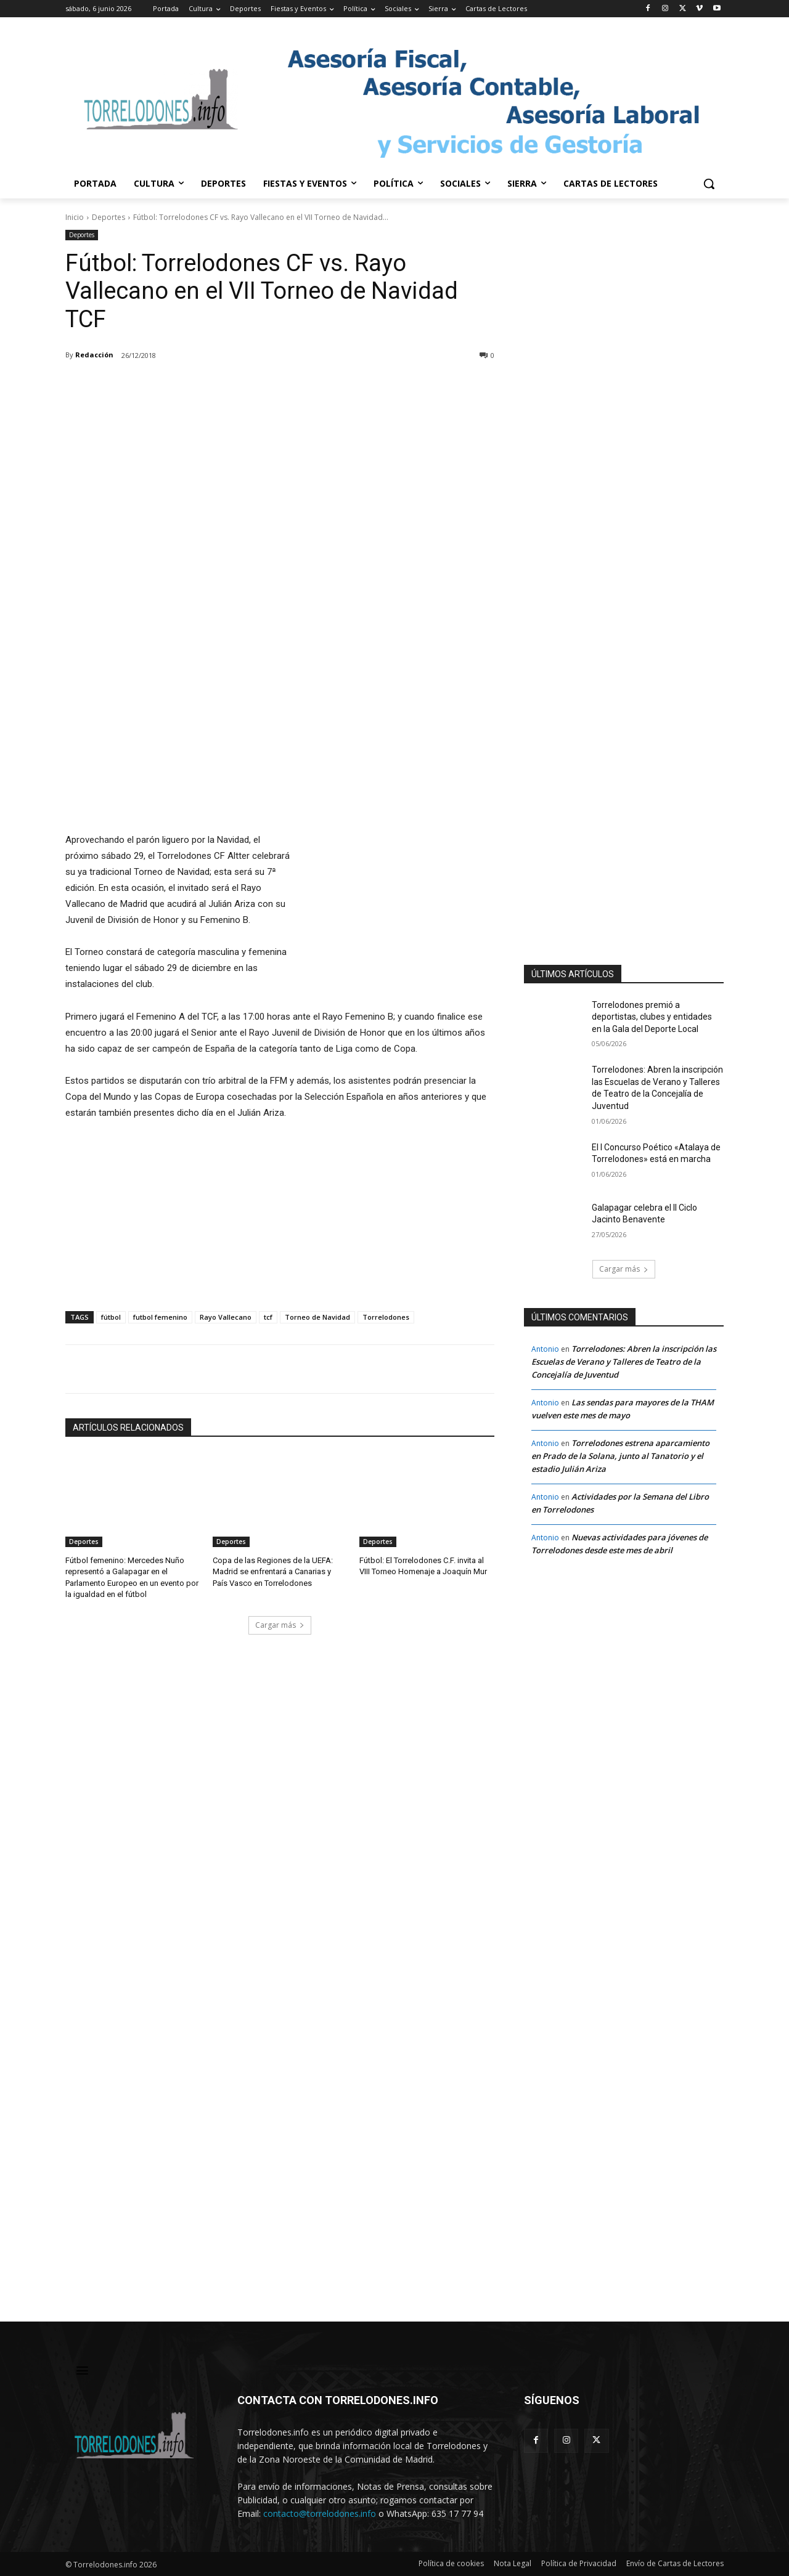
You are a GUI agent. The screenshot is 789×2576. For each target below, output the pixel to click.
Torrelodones (385, 1317)
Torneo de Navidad (317, 1317)
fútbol (111, 1317)
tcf (268, 1317)
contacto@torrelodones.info (319, 2513)
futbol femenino (160, 1317)
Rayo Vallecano (225, 1317)
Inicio (74, 217)
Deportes (108, 217)
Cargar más (280, 1625)
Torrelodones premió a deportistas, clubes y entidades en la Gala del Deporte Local (652, 1017)
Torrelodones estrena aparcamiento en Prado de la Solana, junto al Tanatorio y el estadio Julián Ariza (620, 1455)
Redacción (94, 354)
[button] (709, 183)
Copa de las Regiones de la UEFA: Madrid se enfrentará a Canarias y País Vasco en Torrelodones (273, 1571)
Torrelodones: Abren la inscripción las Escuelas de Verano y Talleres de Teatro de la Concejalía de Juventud (623, 1361)
